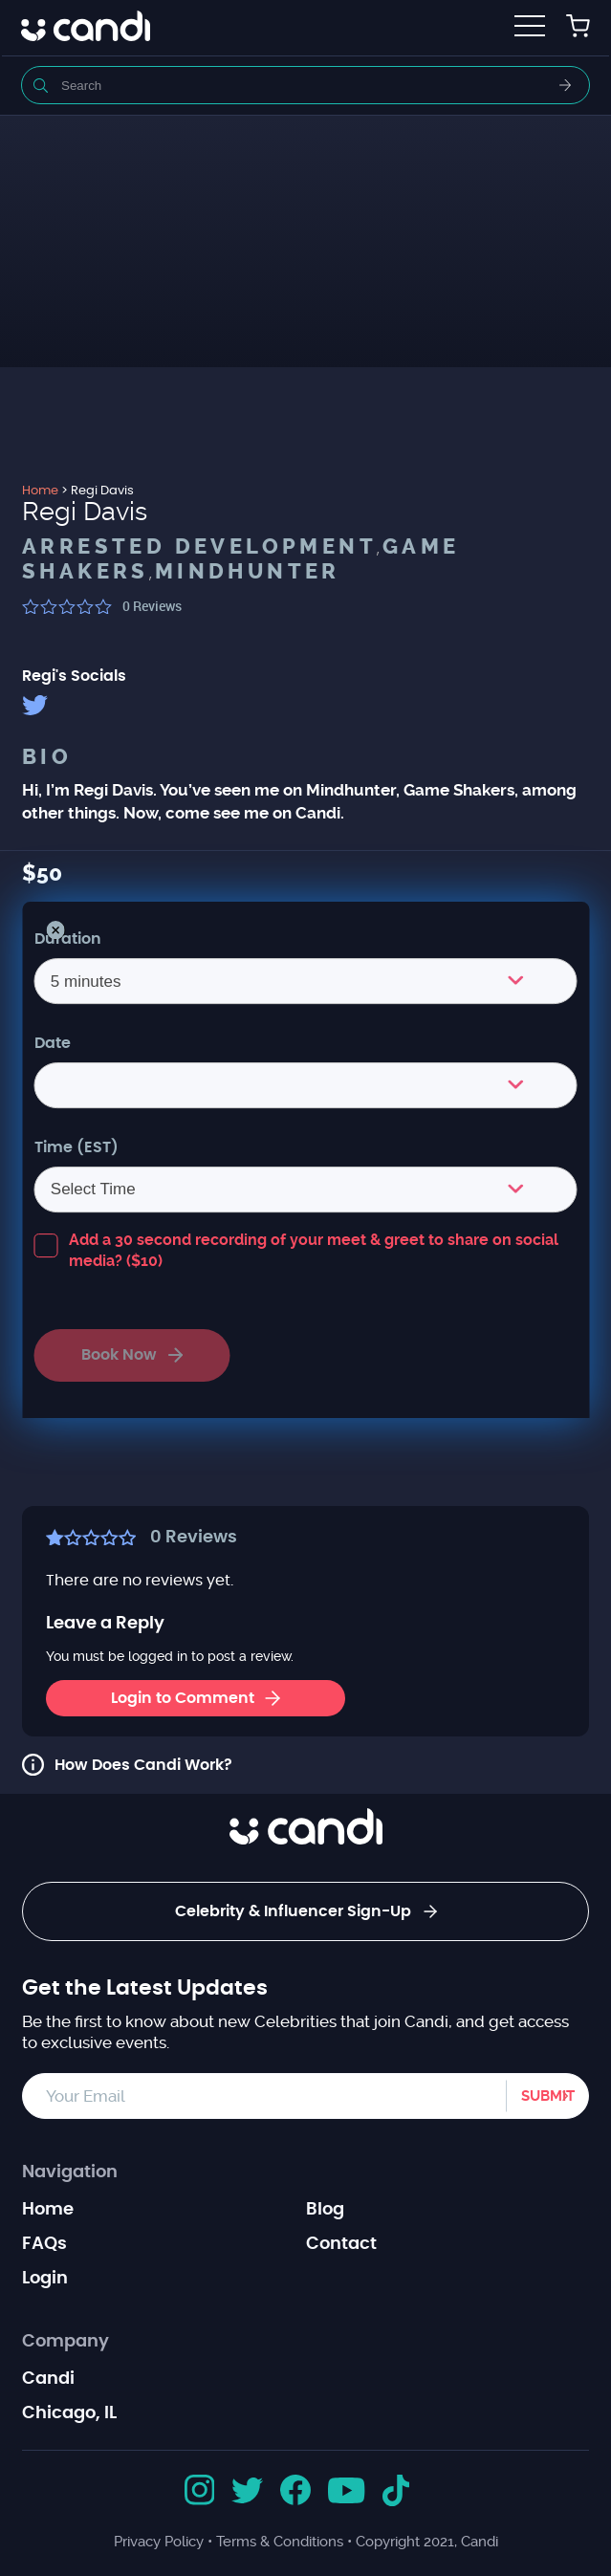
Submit (548, 2096)
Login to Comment (195, 1698)
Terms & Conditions (279, 2541)
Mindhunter (247, 571)
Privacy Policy (159, 2541)
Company (65, 2341)
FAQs (44, 2244)
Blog (325, 2209)
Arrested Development (199, 547)
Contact (341, 2244)
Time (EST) (76, 1147)
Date (52, 1043)
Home (48, 2209)
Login (45, 2278)
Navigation (70, 2172)
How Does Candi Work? (143, 1765)
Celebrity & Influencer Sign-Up (306, 1911)
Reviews (152, 606)
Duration (67, 939)
